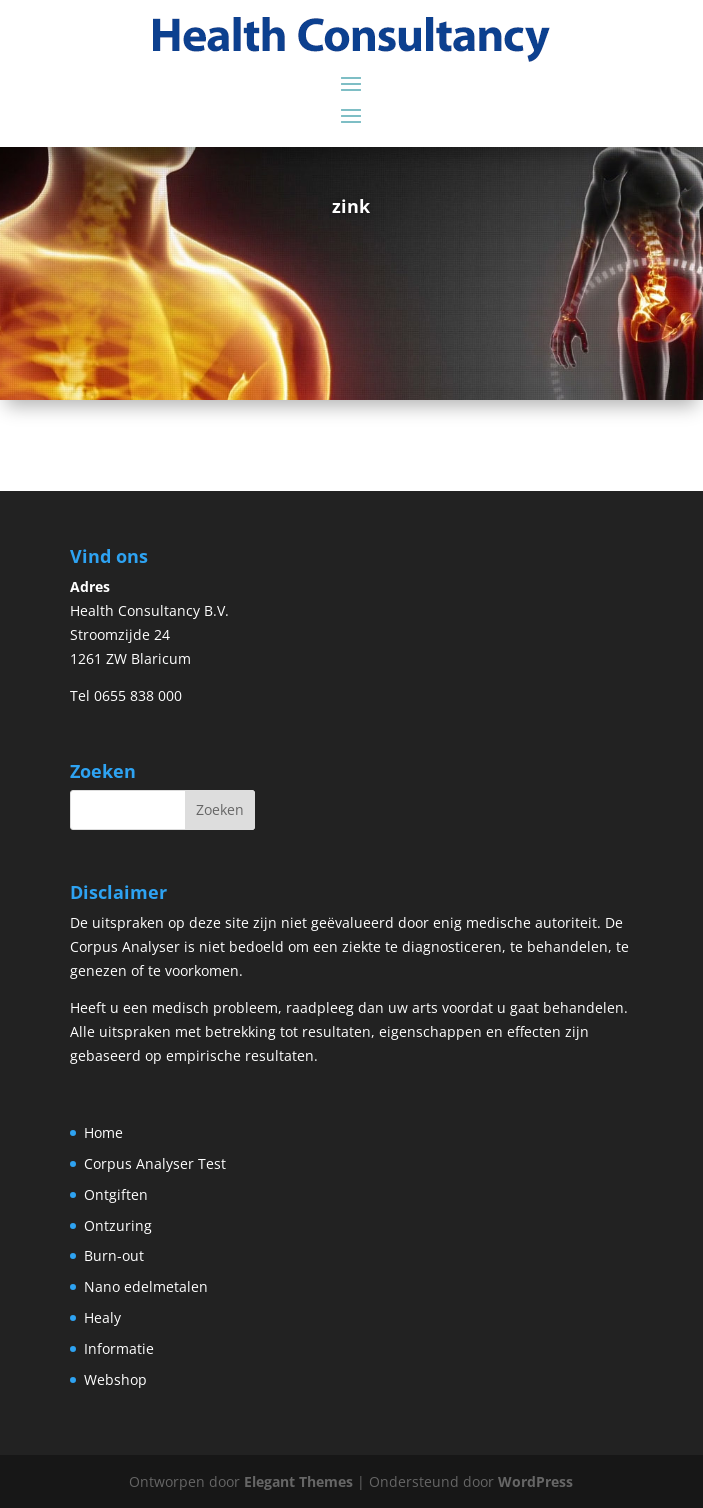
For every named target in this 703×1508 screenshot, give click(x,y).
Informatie (119, 1348)
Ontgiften (116, 1194)
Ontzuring (118, 1225)
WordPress (535, 1481)
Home (103, 1132)
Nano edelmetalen (146, 1286)
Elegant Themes (298, 1481)
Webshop (115, 1379)
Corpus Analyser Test (155, 1163)
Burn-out (114, 1255)
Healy (102, 1317)
